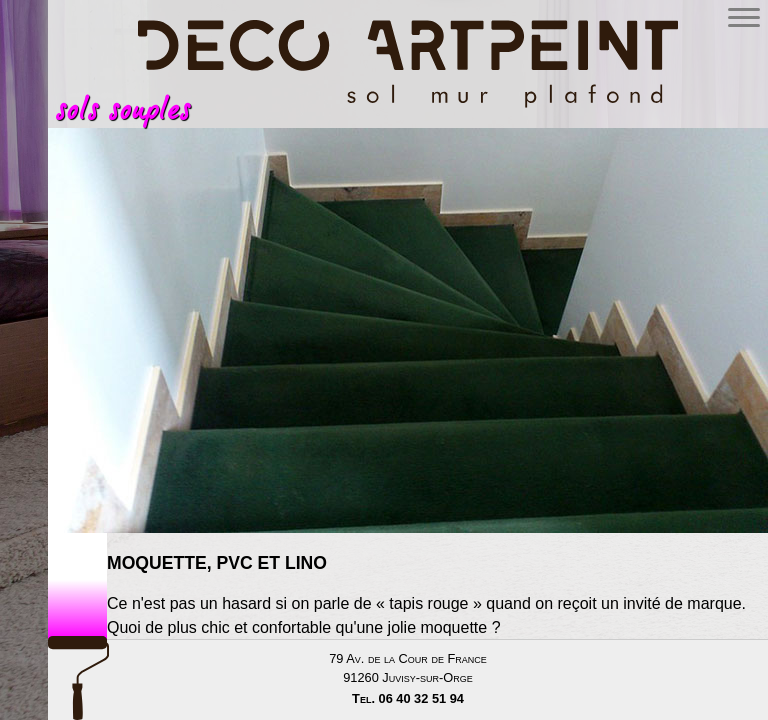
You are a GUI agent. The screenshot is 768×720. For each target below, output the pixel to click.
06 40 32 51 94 (421, 698)
